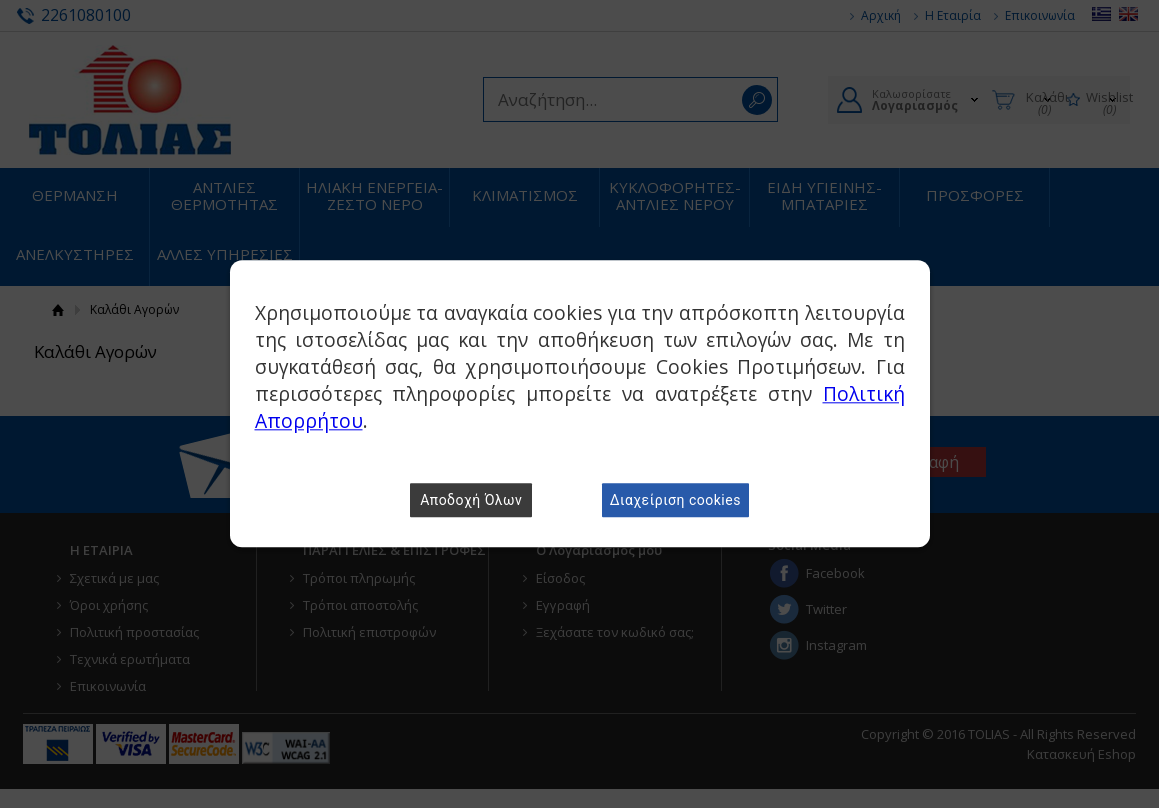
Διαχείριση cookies (675, 501)
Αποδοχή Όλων (471, 501)
